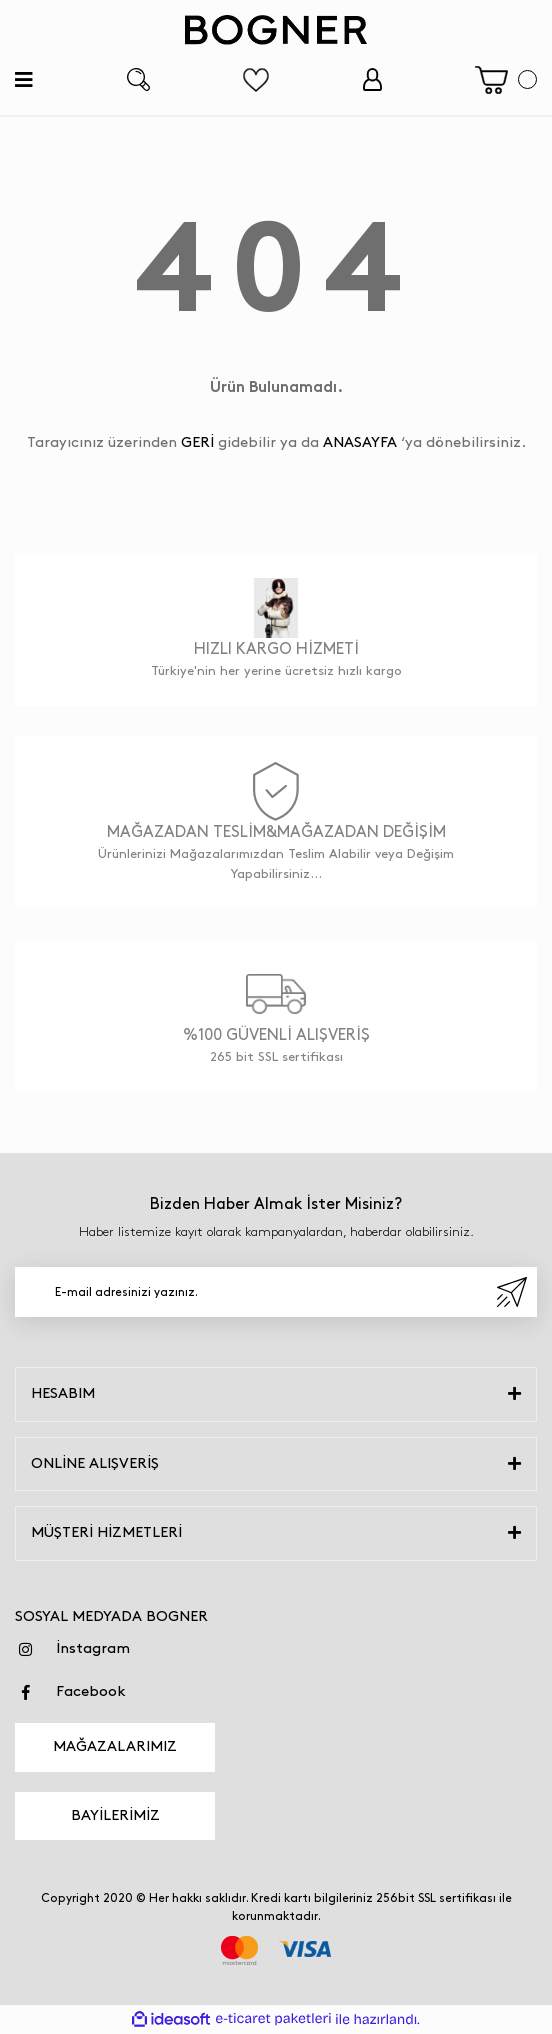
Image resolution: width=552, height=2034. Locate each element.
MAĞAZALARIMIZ (115, 1747)
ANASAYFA (360, 443)
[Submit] (512, 1292)
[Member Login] (372, 79)
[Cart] (506, 80)
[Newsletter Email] (276, 1292)
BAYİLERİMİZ (115, 1816)
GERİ (197, 443)
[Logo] (276, 30)
